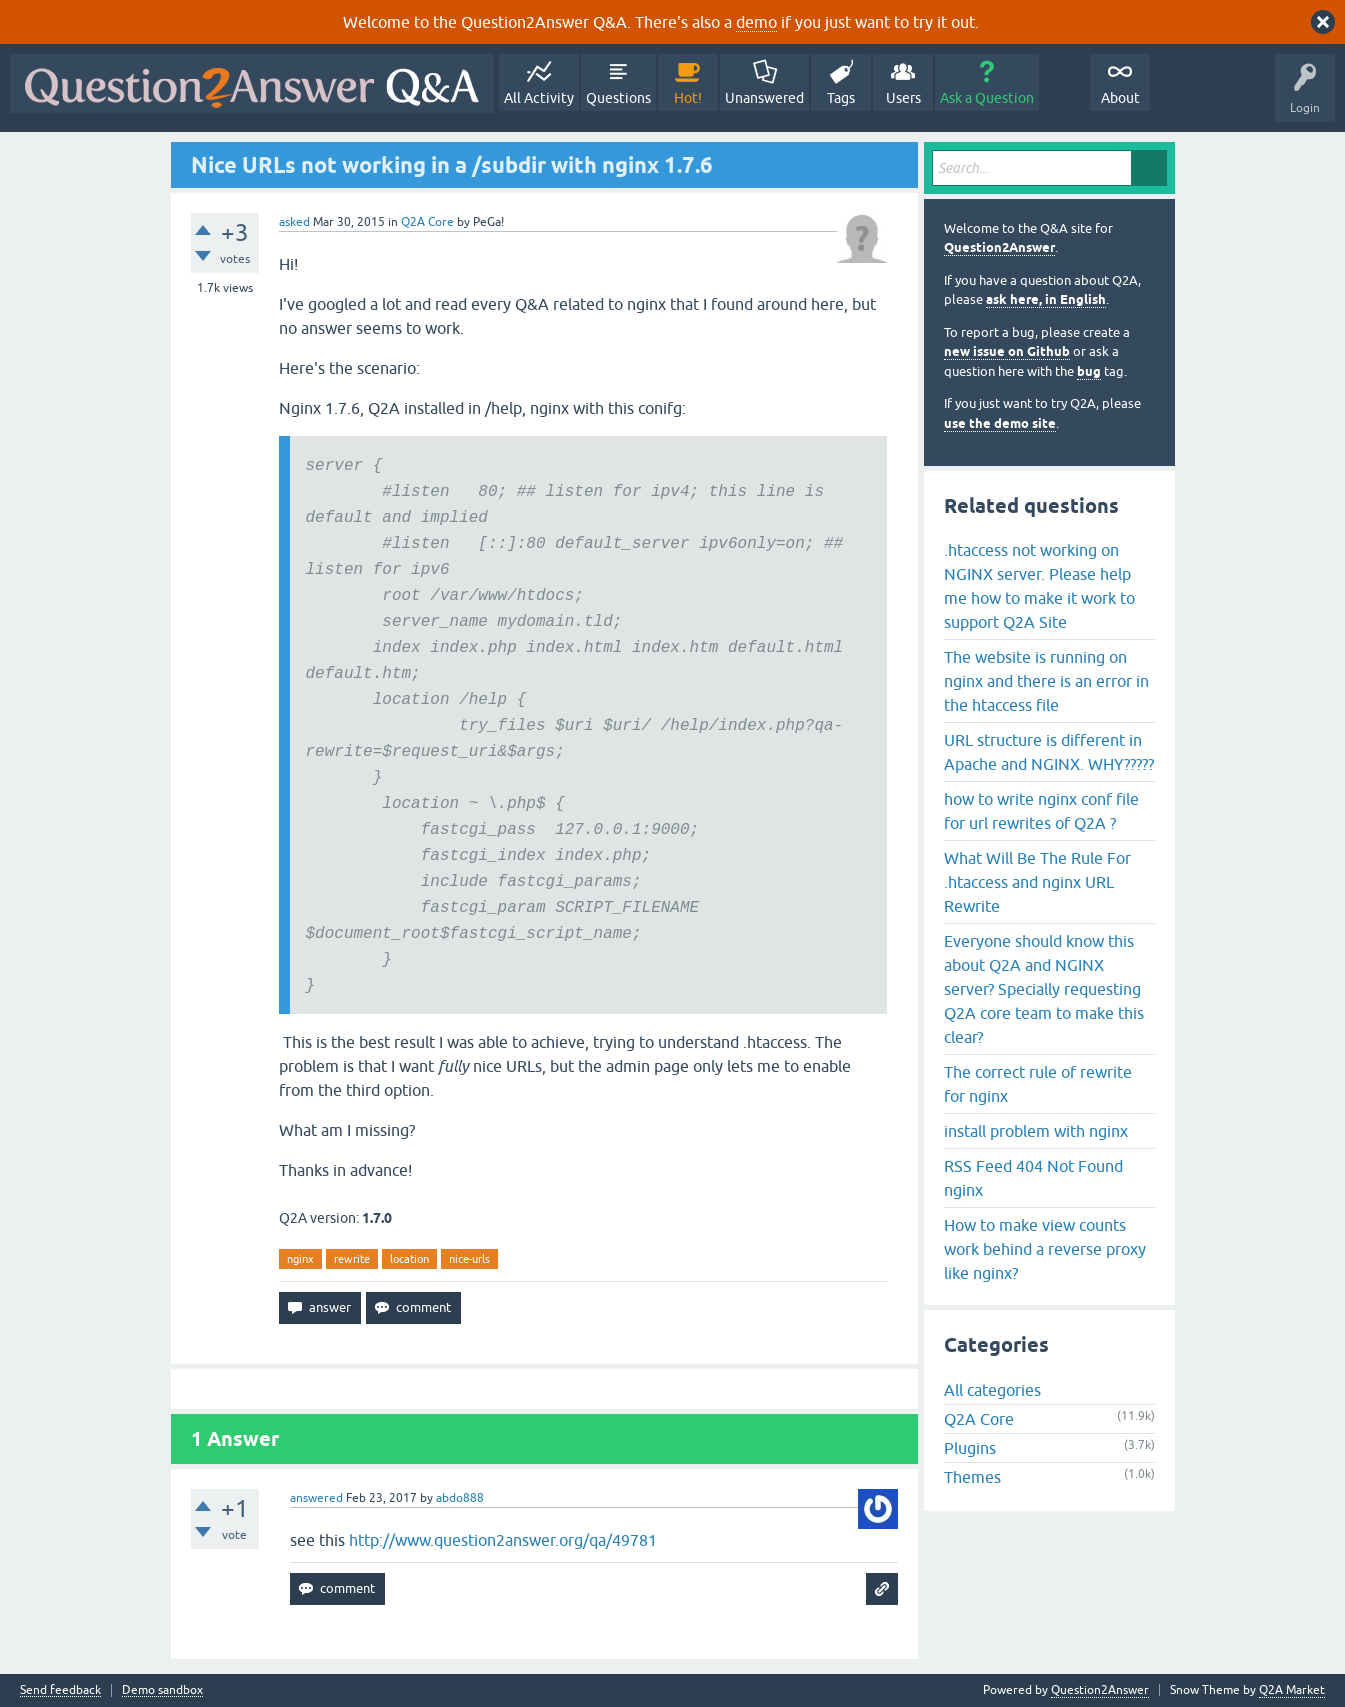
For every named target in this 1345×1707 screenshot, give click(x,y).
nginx (300, 1259)
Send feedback (60, 1690)
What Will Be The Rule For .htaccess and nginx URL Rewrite (1037, 882)
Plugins (970, 1448)
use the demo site (1000, 423)
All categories (992, 1390)
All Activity (539, 98)
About (1120, 98)
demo (756, 22)
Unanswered (764, 98)
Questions (618, 98)
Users (903, 98)
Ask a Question (987, 98)
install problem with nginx (1036, 1131)
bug (1089, 371)
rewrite (352, 1259)
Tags (841, 98)
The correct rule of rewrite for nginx (1038, 1084)
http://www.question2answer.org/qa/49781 (503, 1540)
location (409, 1259)
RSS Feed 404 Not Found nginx (1033, 1178)
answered (316, 1498)
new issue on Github (1007, 351)
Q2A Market (1292, 1690)
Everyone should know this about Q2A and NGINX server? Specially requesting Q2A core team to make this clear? (1044, 989)
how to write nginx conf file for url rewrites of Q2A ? (1041, 811)
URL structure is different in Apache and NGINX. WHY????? (1049, 752)
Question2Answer (999, 247)
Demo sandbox (162, 1690)
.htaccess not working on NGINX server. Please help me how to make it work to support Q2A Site (1039, 586)
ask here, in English (1046, 299)
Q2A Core (427, 222)
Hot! (688, 98)
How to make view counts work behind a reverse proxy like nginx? (1045, 1249)
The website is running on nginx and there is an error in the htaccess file (1046, 681)
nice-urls (469, 1259)
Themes (972, 1477)
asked (294, 222)
